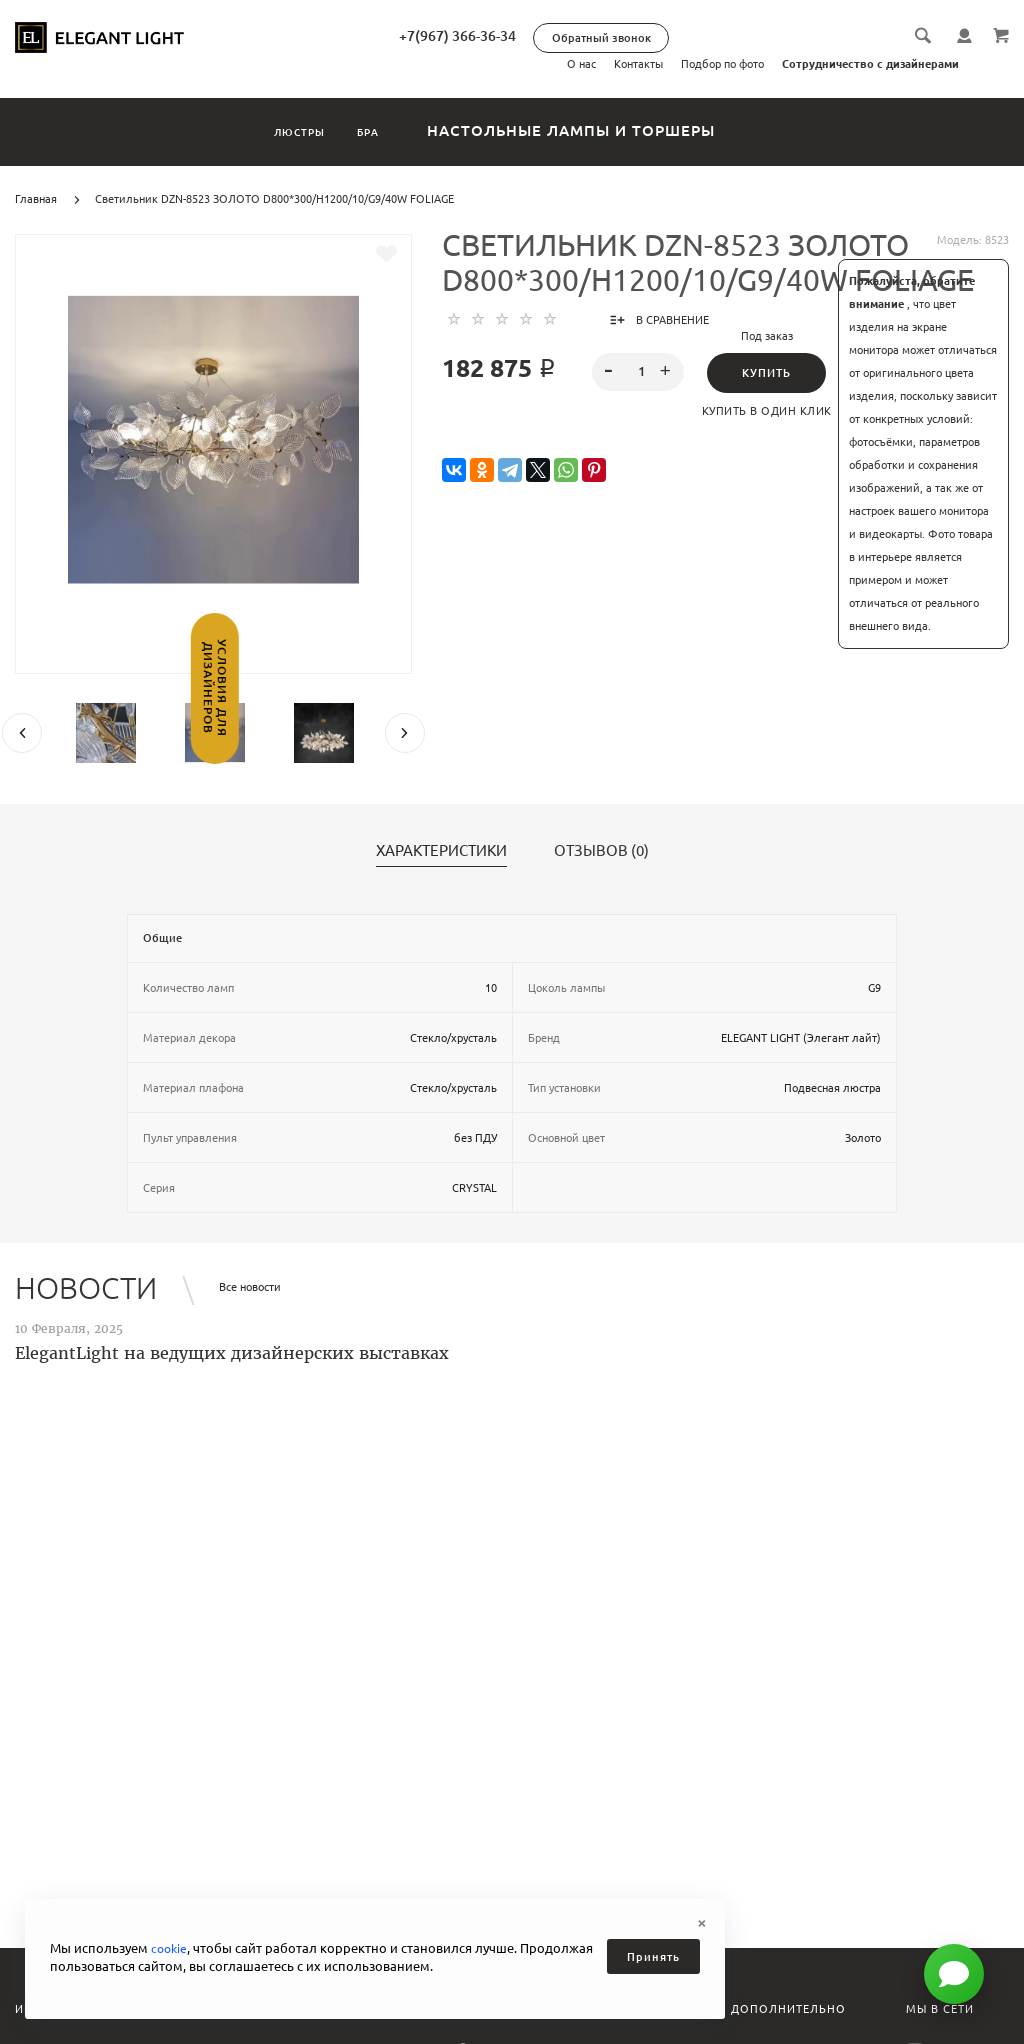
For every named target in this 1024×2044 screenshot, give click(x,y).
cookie (170, 1948)
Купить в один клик (767, 411)
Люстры (280, 130)
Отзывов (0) (601, 851)
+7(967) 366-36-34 (523, 36)
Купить (766, 373)
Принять (653, 1957)
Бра (395, 130)
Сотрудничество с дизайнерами (870, 64)
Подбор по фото (722, 64)
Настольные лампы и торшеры (617, 130)
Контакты (638, 64)
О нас (581, 64)
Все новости (250, 1287)
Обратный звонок (667, 38)
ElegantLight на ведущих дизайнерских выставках (232, 1353)
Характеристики (441, 851)
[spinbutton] (637, 372)
